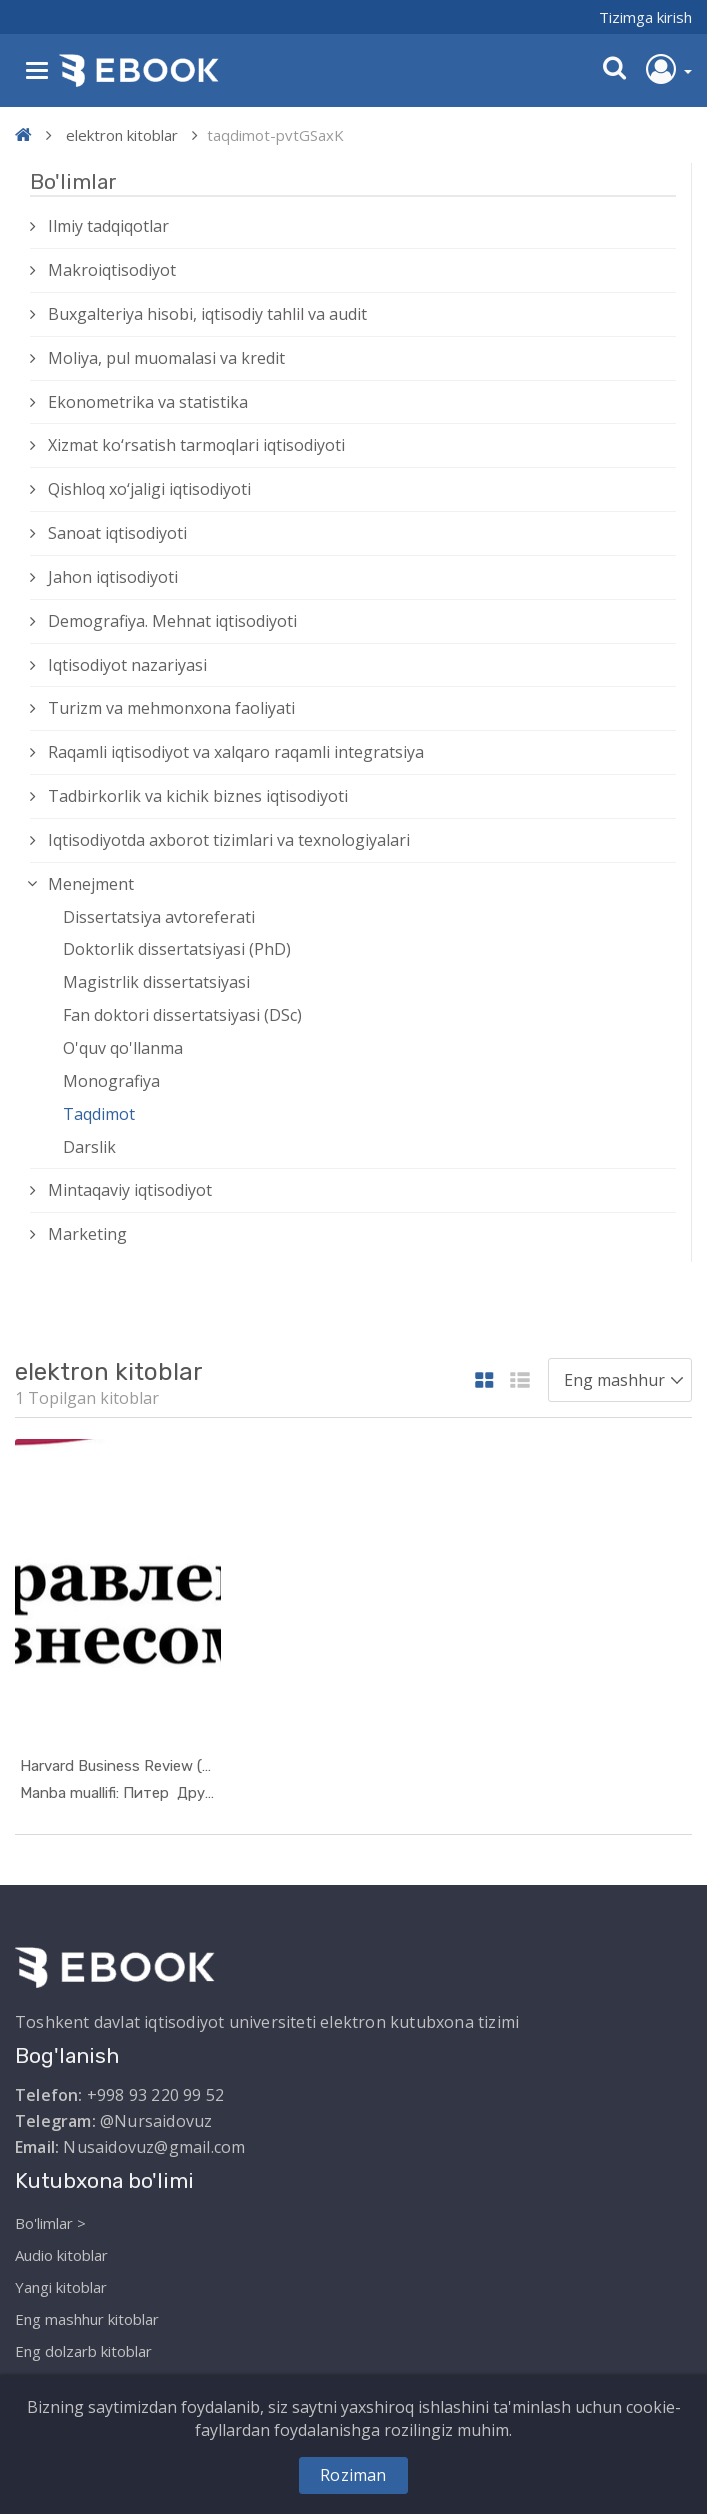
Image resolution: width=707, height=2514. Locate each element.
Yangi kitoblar (61, 2286)
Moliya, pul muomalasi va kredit (166, 358)
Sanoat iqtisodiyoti (117, 533)
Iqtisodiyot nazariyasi (127, 665)
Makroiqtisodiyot (112, 270)
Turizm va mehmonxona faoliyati (171, 708)
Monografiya (111, 1081)
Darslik (89, 1147)
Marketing (87, 1234)
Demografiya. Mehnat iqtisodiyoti (172, 621)
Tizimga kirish (645, 17)
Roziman (353, 2475)
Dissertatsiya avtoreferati (159, 917)
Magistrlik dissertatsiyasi (156, 982)
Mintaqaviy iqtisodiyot (130, 1190)
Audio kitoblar (61, 2254)
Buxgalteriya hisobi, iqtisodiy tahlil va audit (207, 314)
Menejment (91, 884)
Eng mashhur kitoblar (87, 2318)
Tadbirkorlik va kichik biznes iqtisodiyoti (198, 796)
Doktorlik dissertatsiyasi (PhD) (177, 949)
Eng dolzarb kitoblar (83, 2350)
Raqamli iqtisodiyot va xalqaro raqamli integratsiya (236, 752)
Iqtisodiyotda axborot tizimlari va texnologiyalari (229, 840)
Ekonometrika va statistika (148, 402)
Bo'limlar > (50, 2222)
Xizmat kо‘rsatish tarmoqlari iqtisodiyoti (196, 445)
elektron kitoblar (122, 135)
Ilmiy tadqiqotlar (108, 226)
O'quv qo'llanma (123, 1048)
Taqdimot (99, 1114)
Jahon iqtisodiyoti (113, 577)
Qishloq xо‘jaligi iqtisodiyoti (149, 489)
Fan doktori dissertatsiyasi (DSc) (182, 1015)
